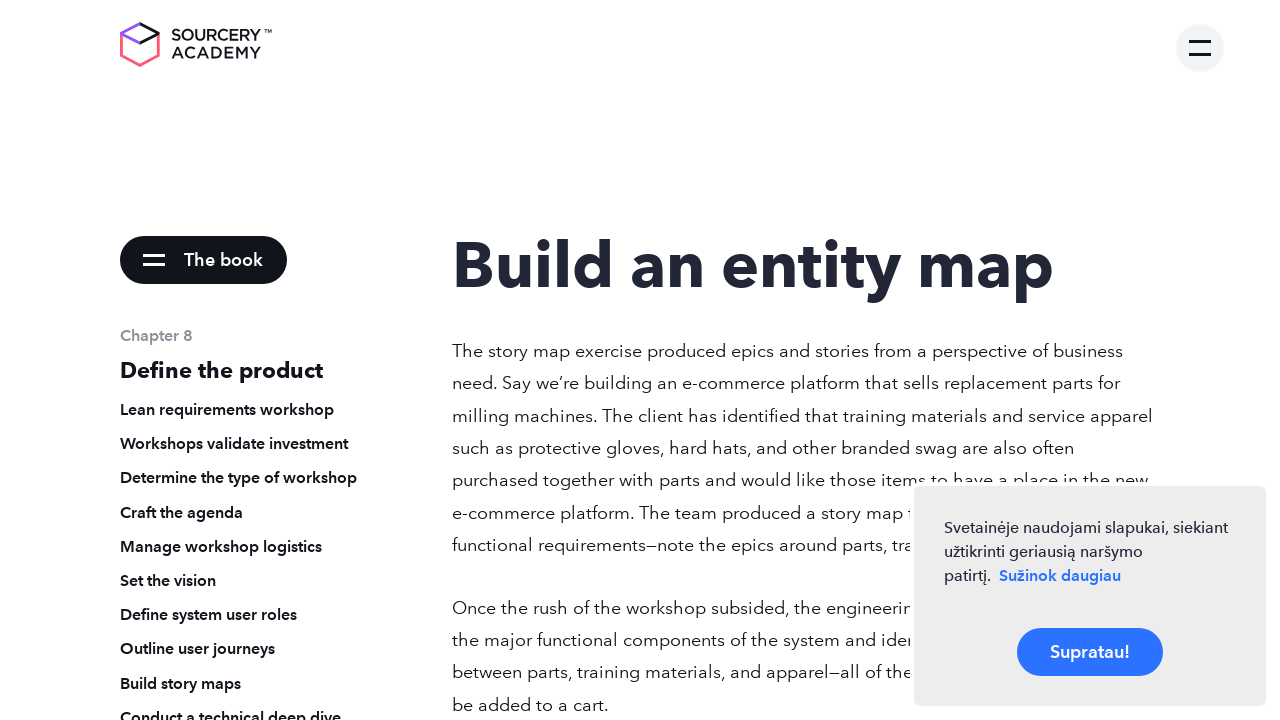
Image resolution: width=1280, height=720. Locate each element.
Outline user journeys (197, 648)
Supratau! (1090, 651)
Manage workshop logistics (221, 546)
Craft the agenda (181, 512)
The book (223, 259)
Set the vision (168, 580)
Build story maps (180, 683)
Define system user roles (208, 614)
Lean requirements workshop (227, 409)
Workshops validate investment (234, 443)
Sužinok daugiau (1060, 575)
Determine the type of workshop (238, 477)
